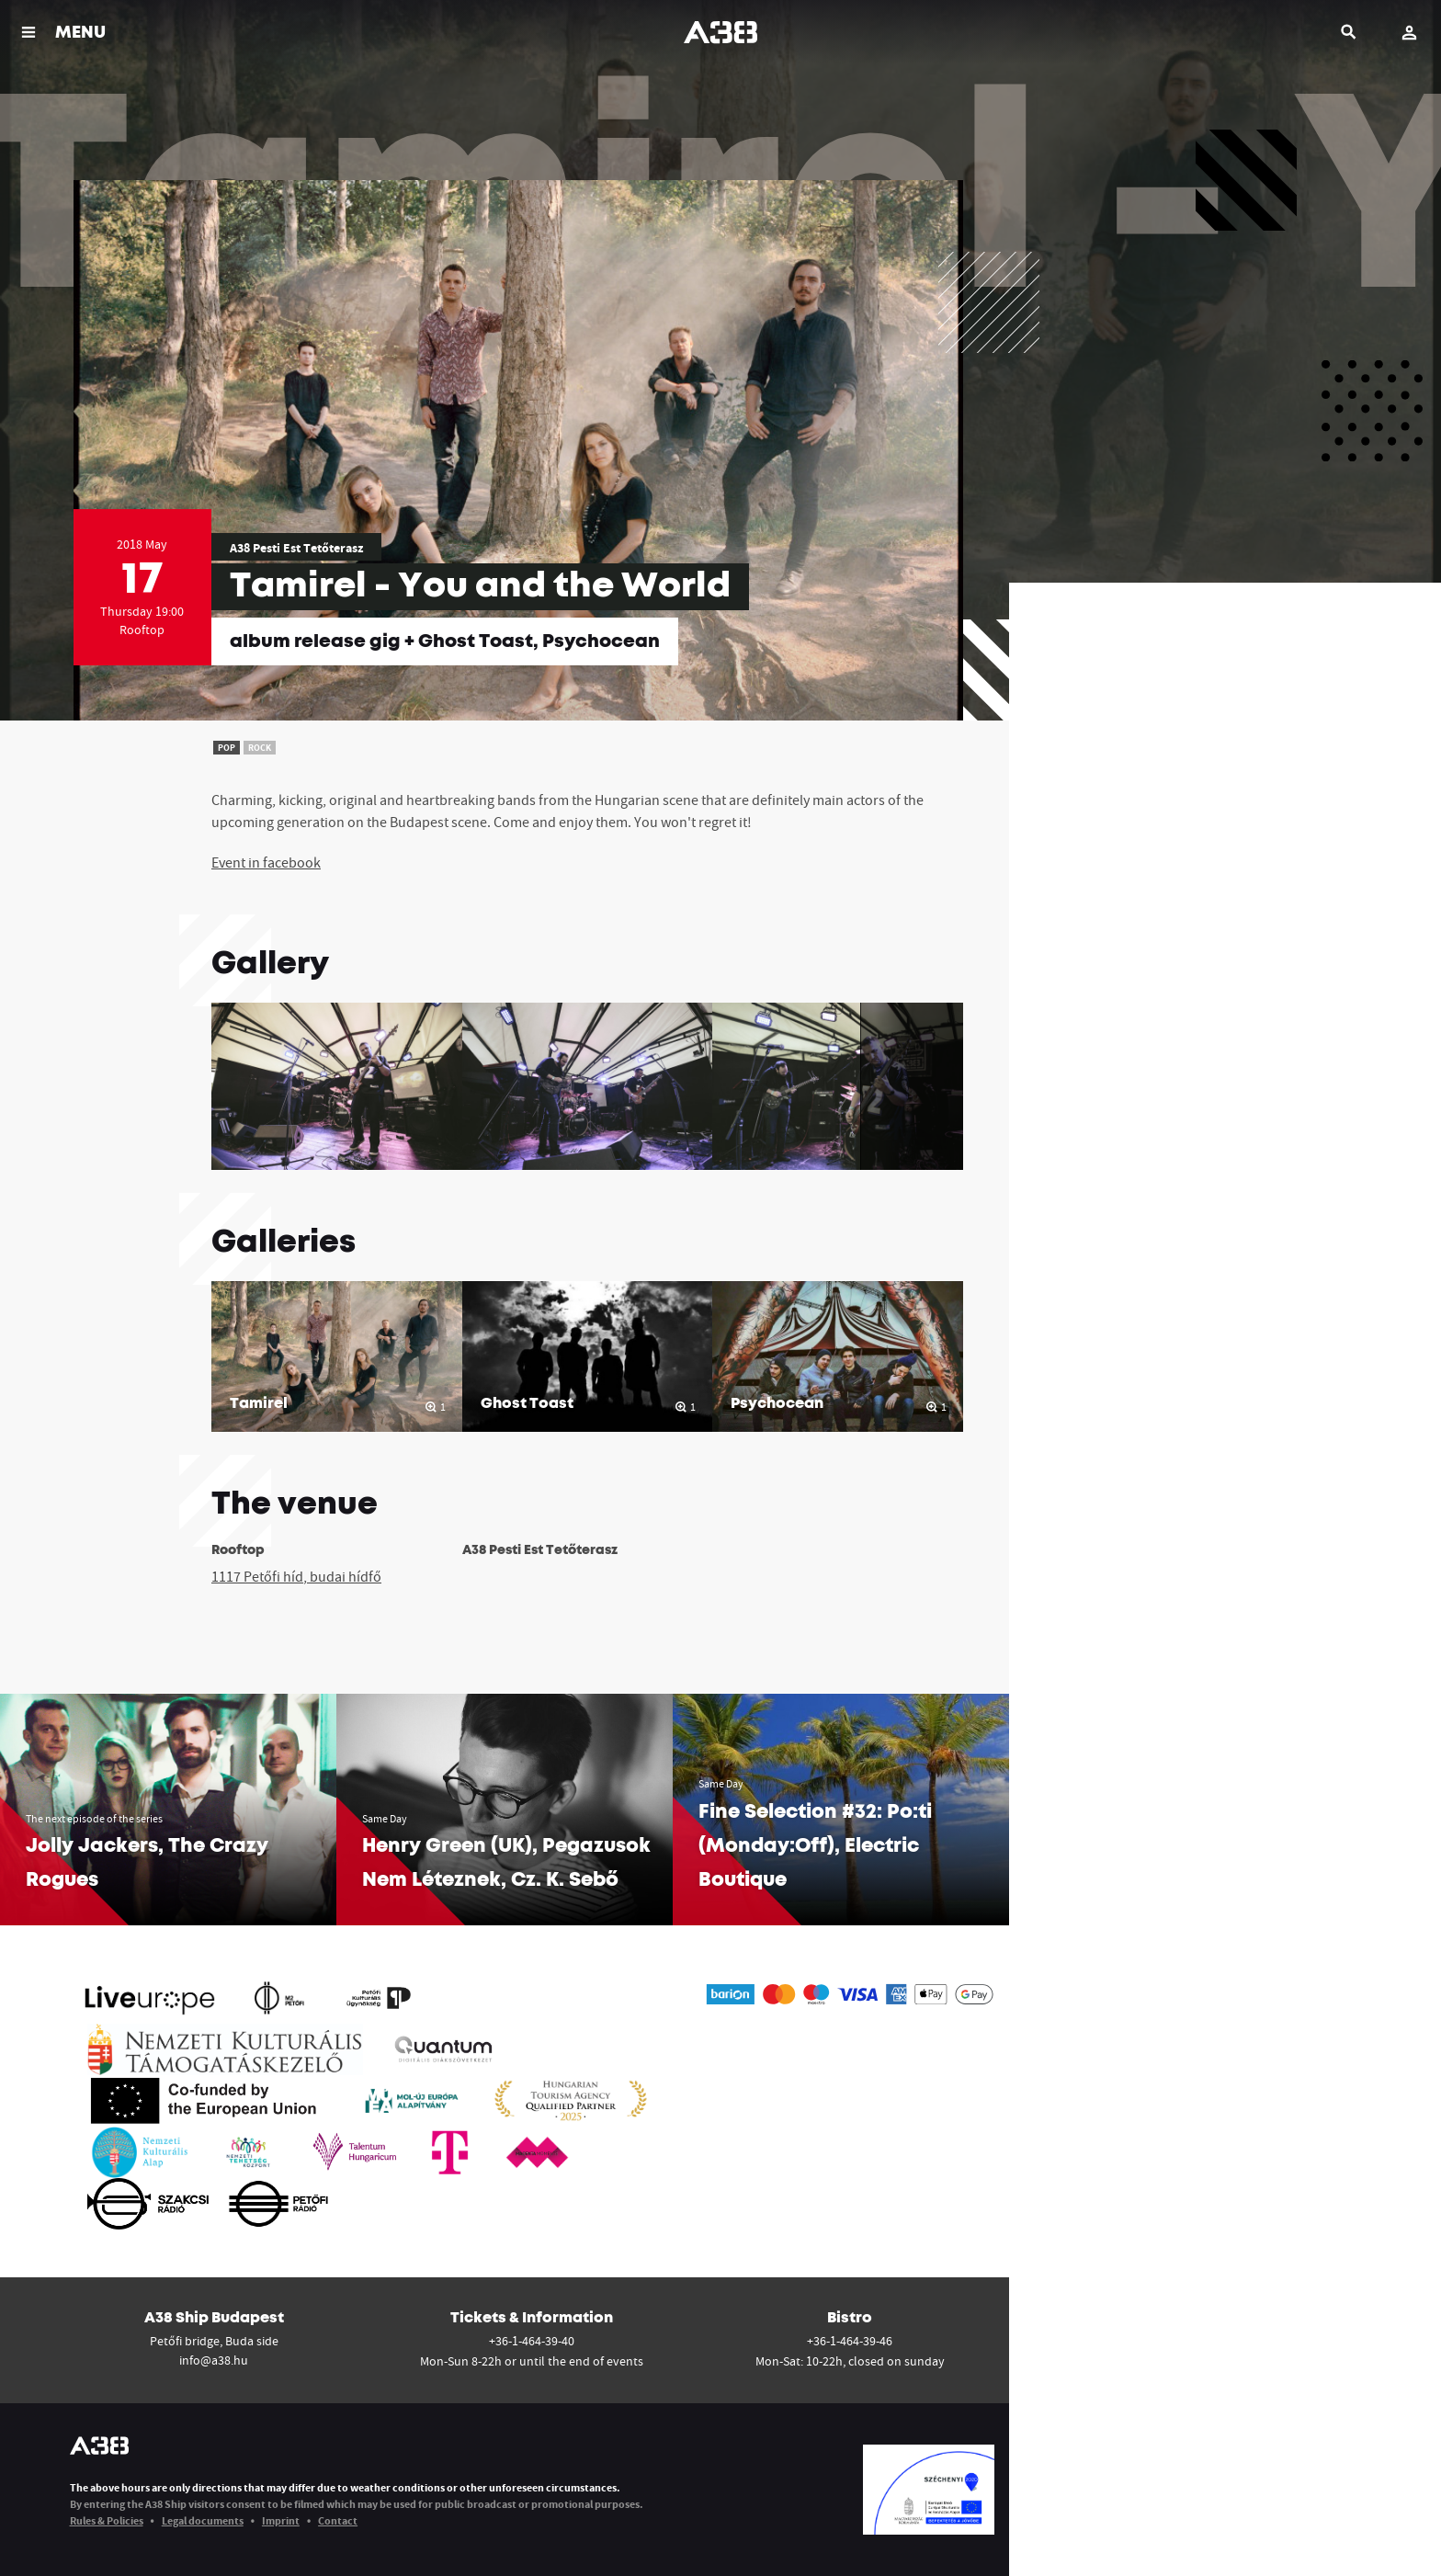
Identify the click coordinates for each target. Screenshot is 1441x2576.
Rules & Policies (106, 2520)
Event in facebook (266, 862)
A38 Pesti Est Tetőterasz (296, 547)
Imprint (281, 2520)
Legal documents (203, 2520)
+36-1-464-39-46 (849, 2340)
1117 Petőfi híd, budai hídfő (296, 1576)
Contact (337, 2520)
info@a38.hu (213, 2360)
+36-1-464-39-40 (531, 2340)
